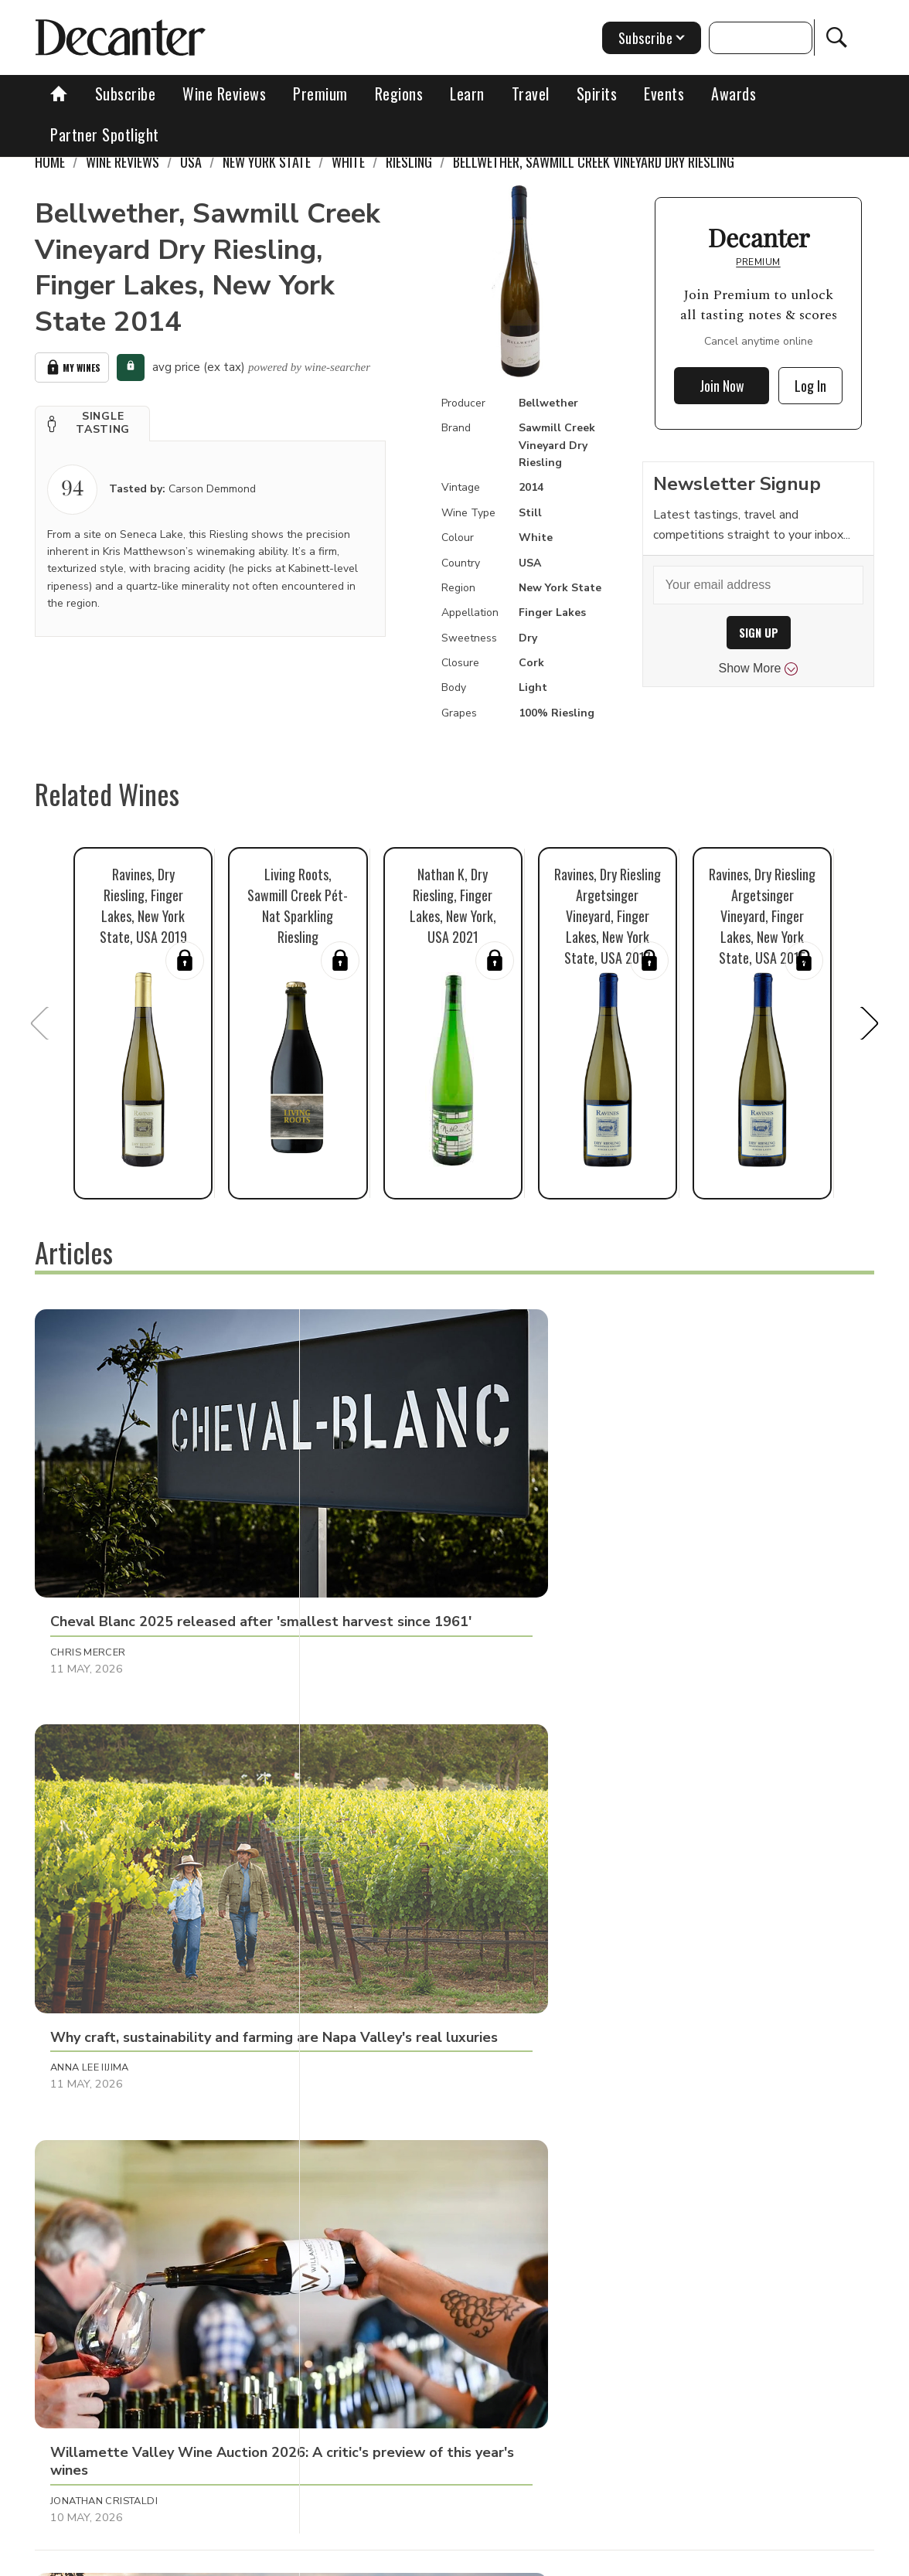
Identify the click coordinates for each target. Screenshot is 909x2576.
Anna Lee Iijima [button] (366, 1541)
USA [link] (191, 161)
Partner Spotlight (104, 134)
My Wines (71, 366)
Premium (320, 93)
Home (50, 161)
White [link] (348, 161)
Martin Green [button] (365, 1846)
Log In (810, 386)
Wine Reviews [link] (122, 161)
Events (664, 93)
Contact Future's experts (333, 2558)
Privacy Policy (543, 2558)
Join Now (722, 386)
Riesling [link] (409, 161)
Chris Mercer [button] (88, 1541)
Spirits (597, 93)
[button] (92, 420)
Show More (758, 668)
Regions (399, 93)
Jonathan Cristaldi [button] (658, 1541)
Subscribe (125, 93)
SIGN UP (758, 632)
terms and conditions (651, 2558)
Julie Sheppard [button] (90, 2150)
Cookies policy (451, 2558)
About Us (228, 2558)
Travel (531, 93)
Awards (733, 93)
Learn (467, 93)
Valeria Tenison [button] (648, 1846)
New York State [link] (267, 161)
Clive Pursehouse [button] (99, 1846)
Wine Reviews (224, 93)
